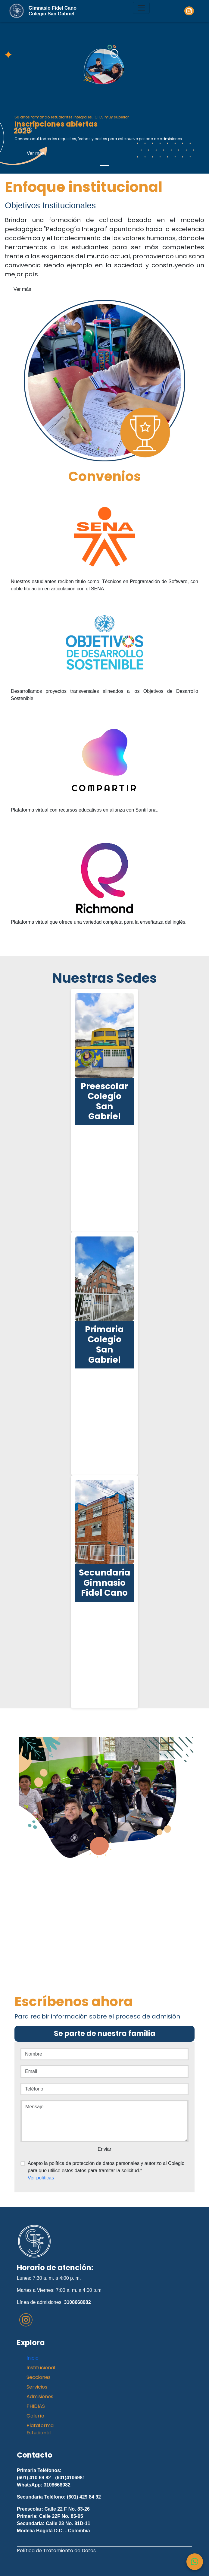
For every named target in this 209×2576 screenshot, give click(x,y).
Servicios (37, 2386)
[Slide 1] (104, 165)
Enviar (104, 2149)
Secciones (39, 2377)
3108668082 (77, 2302)
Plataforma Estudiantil (40, 2429)
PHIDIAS (36, 2406)
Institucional (41, 2367)
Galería (35, 2415)
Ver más (36, 153)
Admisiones (40, 2396)
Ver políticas (41, 2177)
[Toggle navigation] (141, 8)
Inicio (33, 2358)
